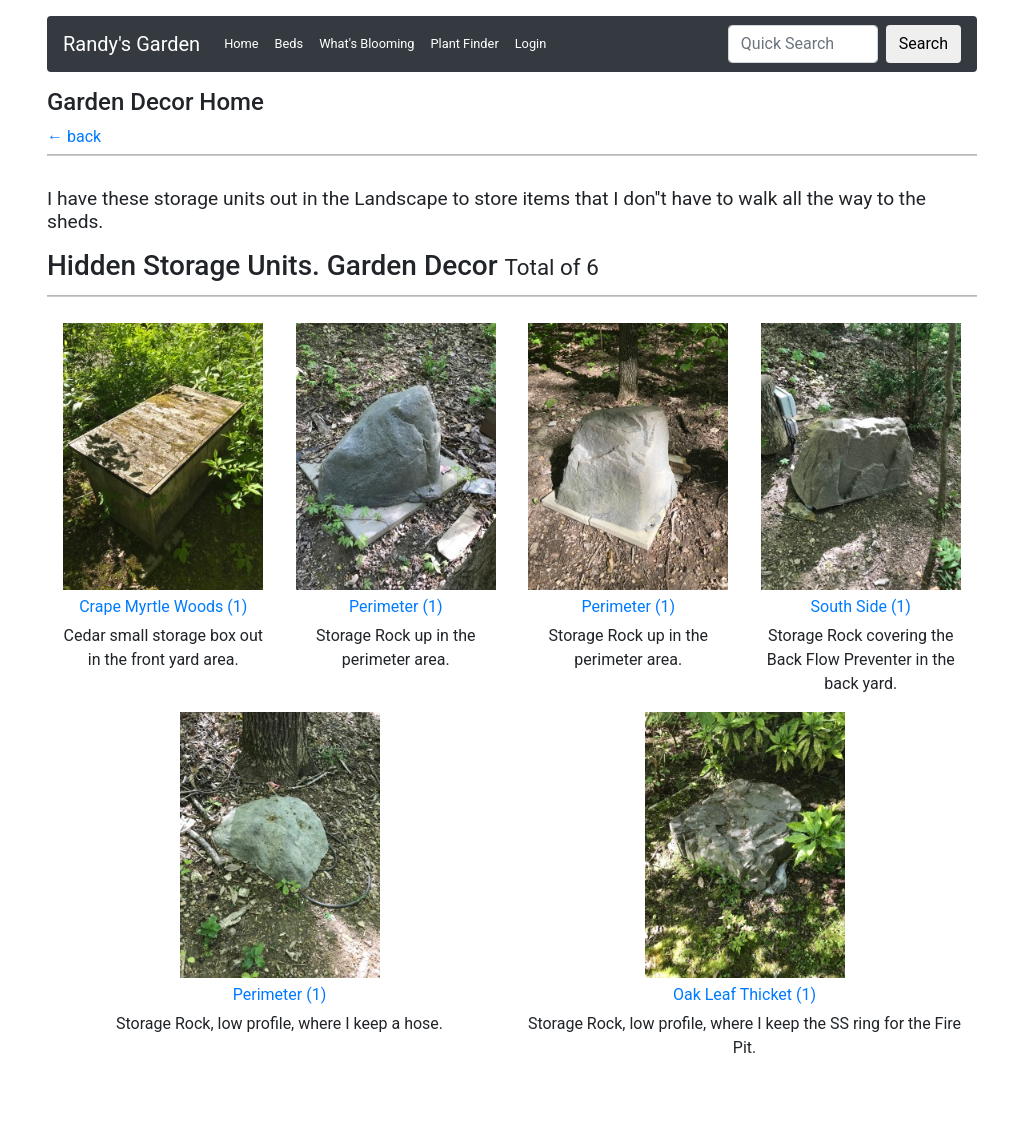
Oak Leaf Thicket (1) (744, 994)
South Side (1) (861, 606)
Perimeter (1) (395, 606)
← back (74, 136)
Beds (289, 43)
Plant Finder (465, 43)
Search (923, 43)
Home (245, 42)
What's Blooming (366, 43)
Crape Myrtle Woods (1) (163, 606)
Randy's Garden (131, 44)
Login (531, 43)
